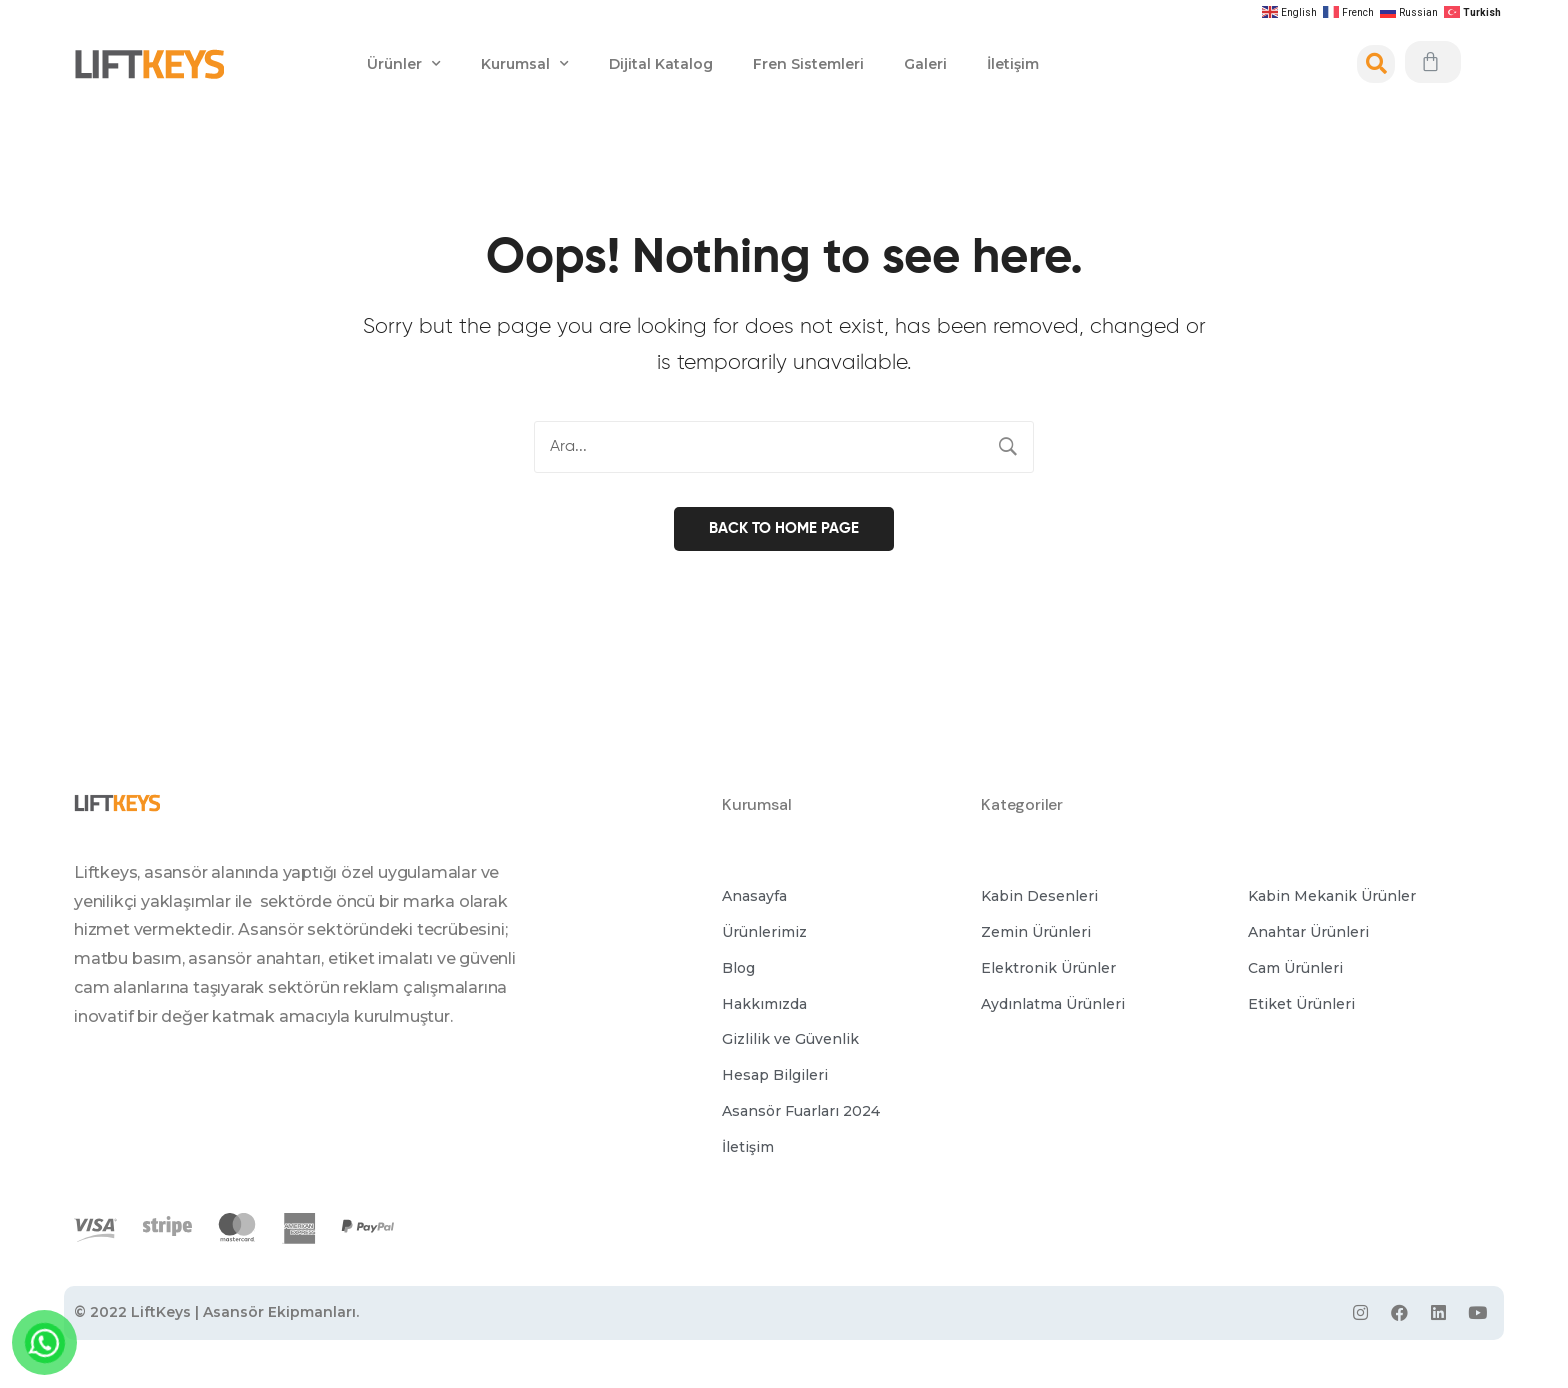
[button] (754, 895)
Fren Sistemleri (808, 64)
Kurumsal (525, 64)
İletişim (1013, 64)
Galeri (925, 64)
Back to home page (784, 524)
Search (1008, 447)
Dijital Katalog (661, 64)
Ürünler (404, 64)
